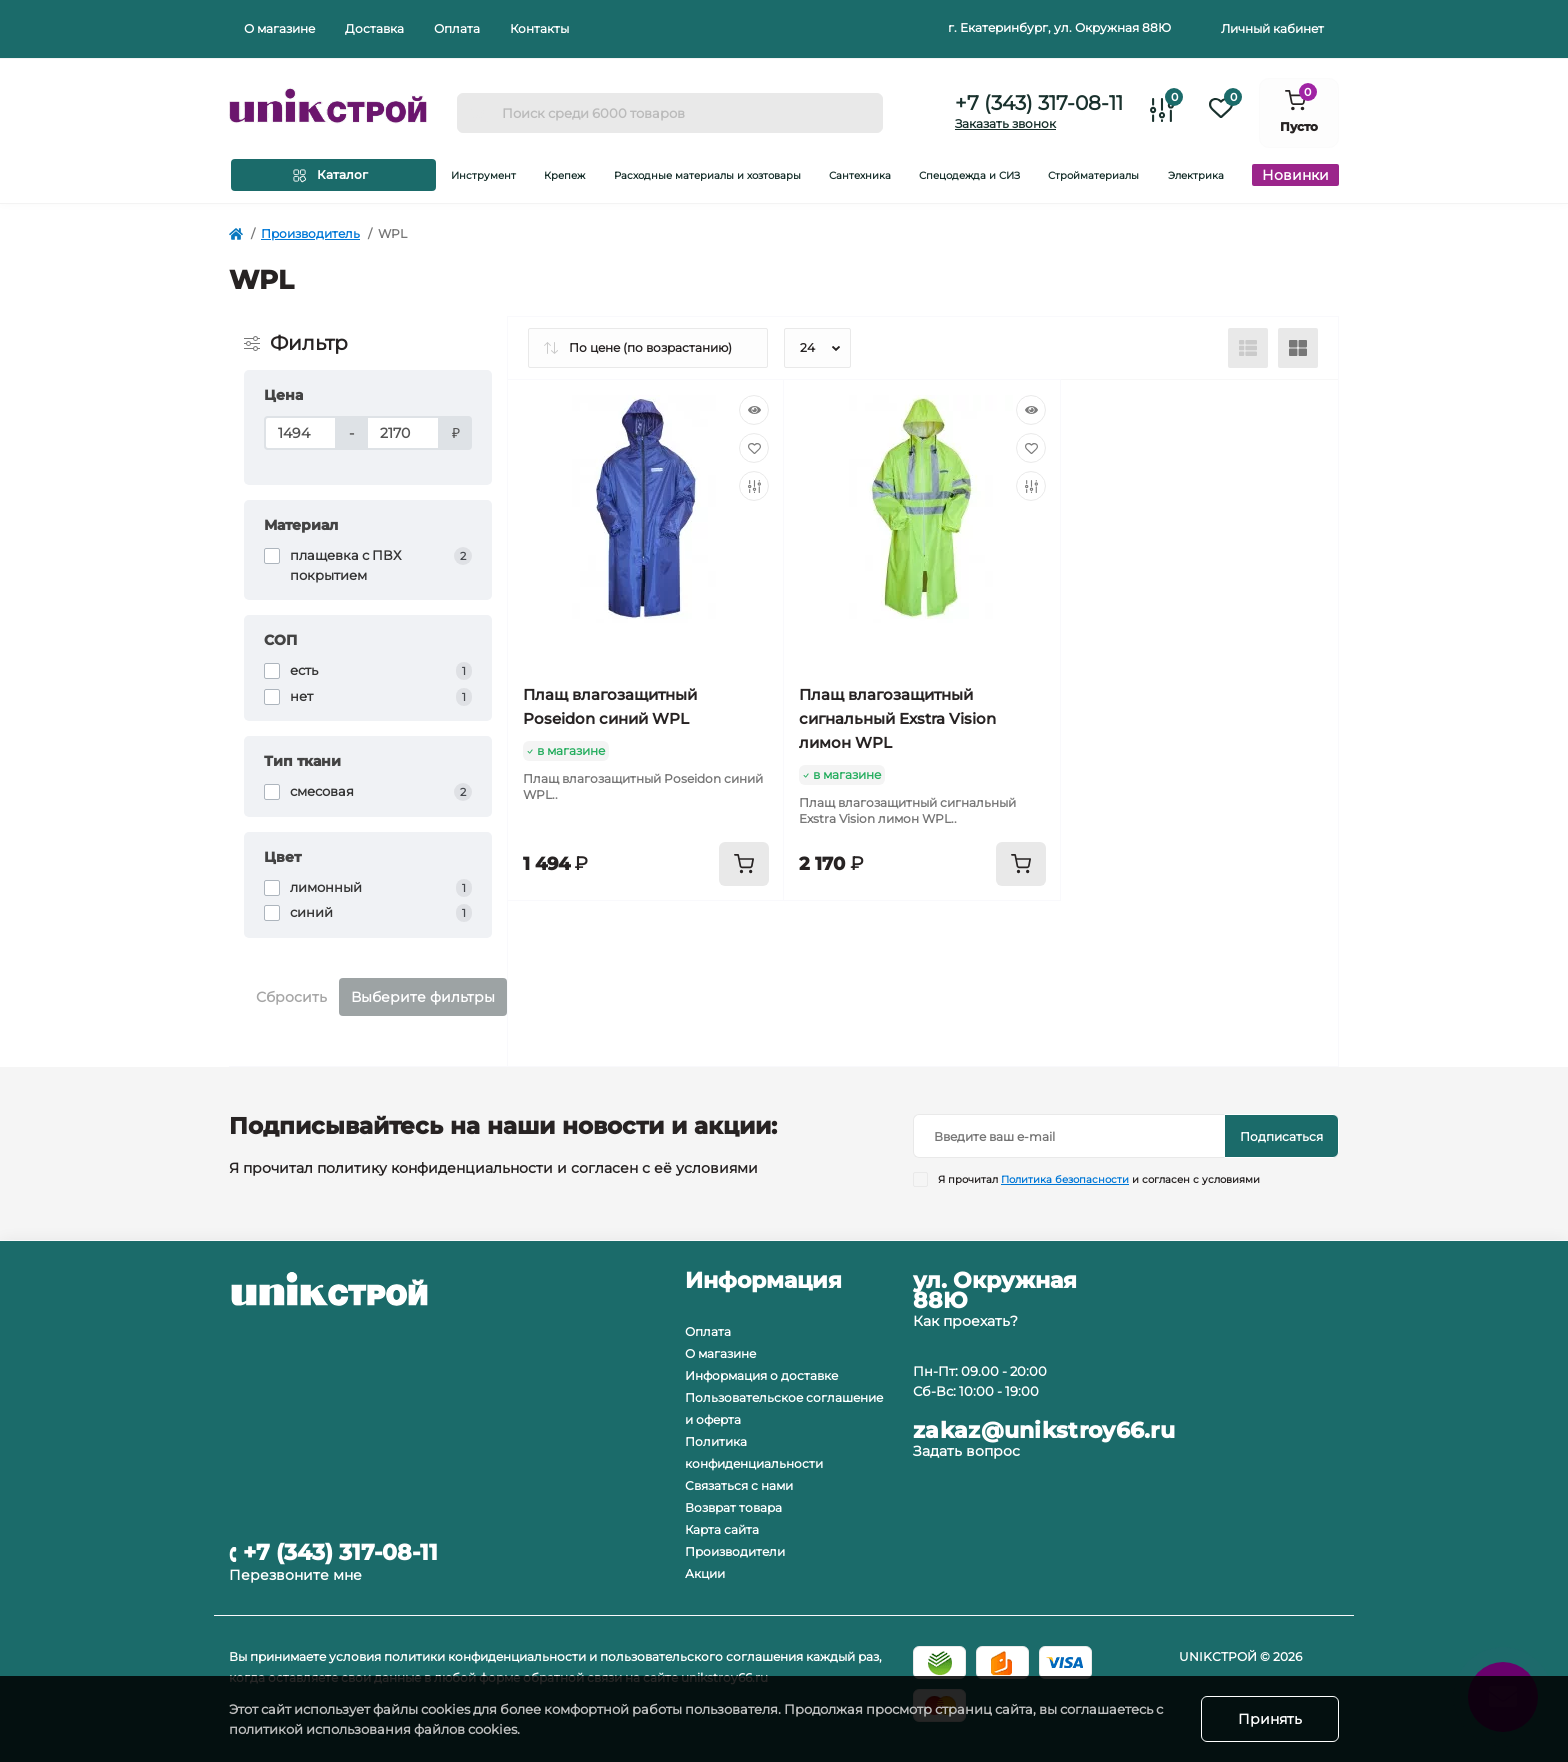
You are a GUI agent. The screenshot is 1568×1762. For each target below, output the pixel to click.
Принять (1270, 1719)
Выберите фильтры (423, 997)
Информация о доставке (761, 1375)
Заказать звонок (1005, 123)
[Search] (479, 113)
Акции (705, 1573)
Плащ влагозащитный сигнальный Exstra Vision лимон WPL (897, 718)
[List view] (1248, 348)
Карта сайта (722, 1529)
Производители (735, 1551)
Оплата (457, 28)
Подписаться (1281, 1136)
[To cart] (744, 864)
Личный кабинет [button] (1272, 28)
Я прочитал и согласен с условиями (1099, 1179)
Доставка (374, 28)
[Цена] (300, 433)
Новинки (1295, 175)
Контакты (539, 28)
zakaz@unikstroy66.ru (1044, 1431)
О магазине (279, 28)
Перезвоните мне (295, 1575)
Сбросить (291, 997)
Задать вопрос (966, 1451)
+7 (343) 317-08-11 (1039, 103)
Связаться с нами (739, 1485)
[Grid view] (1298, 348)
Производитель (310, 233)
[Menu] (333, 175)
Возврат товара (733, 1507)
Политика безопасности (1065, 1179)
